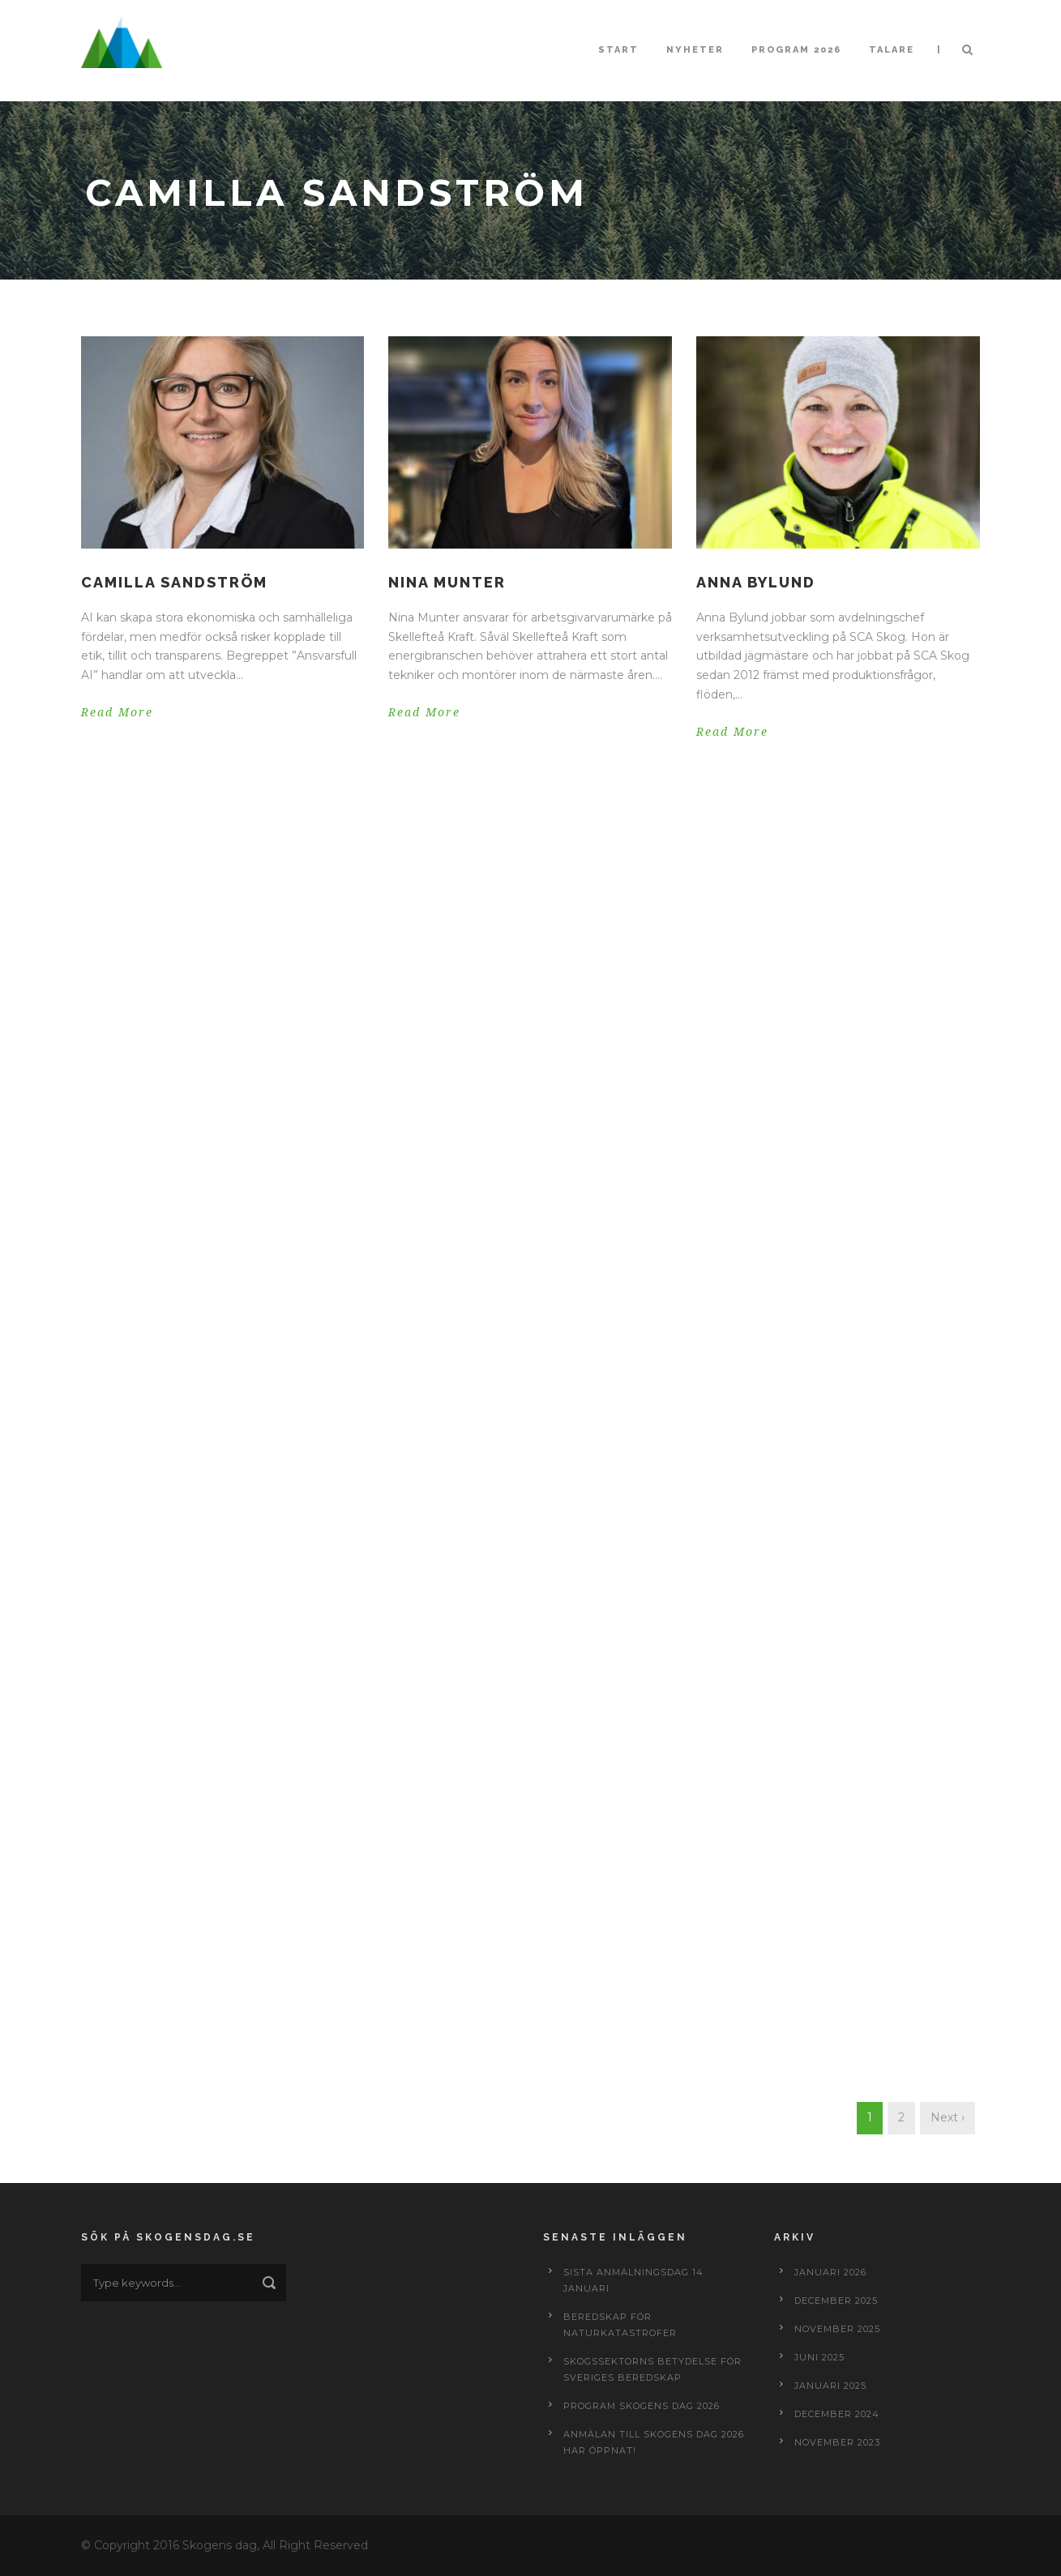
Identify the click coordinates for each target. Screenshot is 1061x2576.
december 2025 (836, 2300)
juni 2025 (819, 2357)
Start (618, 50)
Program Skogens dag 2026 (641, 2406)
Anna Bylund (755, 582)
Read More (117, 712)
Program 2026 (796, 50)
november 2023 (837, 2442)
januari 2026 (830, 2272)
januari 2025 (830, 2385)
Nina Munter (447, 582)
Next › (948, 2117)
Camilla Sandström (174, 582)
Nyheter (695, 50)
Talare (891, 50)
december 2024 (836, 2414)
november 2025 (837, 2329)
